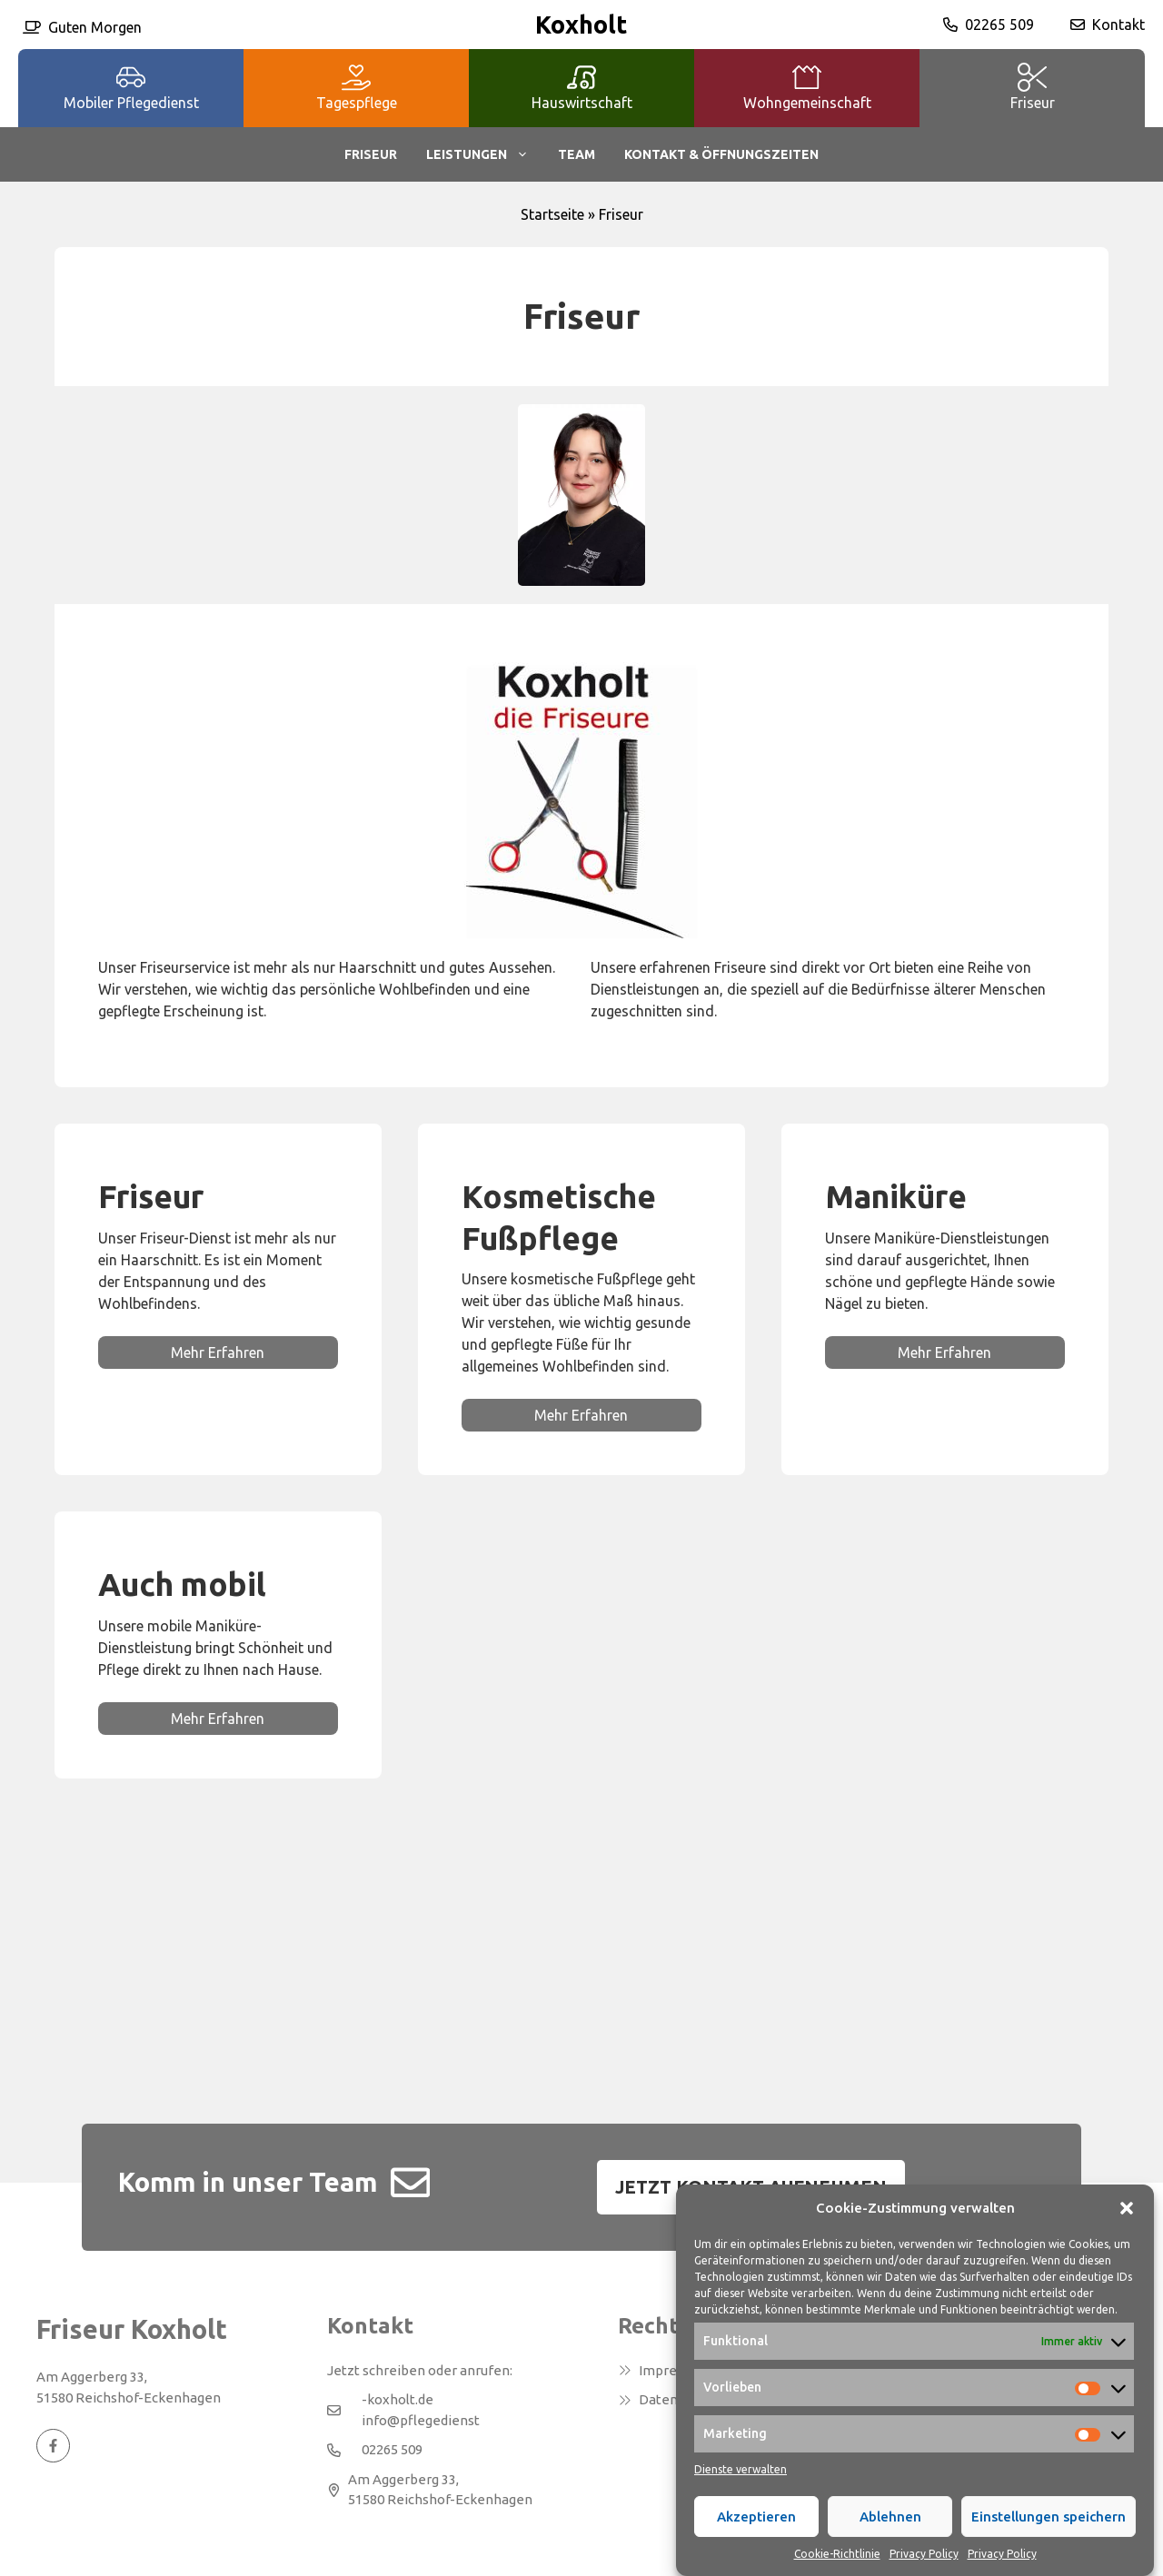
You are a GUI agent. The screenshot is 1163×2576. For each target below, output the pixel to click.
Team (576, 154)
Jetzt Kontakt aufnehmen (751, 2186)
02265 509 (999, 24)
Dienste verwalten (740, 2490)
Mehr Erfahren (217, 1352)
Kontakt (1118, 24)
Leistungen (484, 154)
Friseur (370, 154)
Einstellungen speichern (1048, 2537)
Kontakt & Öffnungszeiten (721, 154)
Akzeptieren (756, 2537)
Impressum (674, 2370)
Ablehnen (890, 2537)
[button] (1127, 2229)
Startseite (552, 214)
